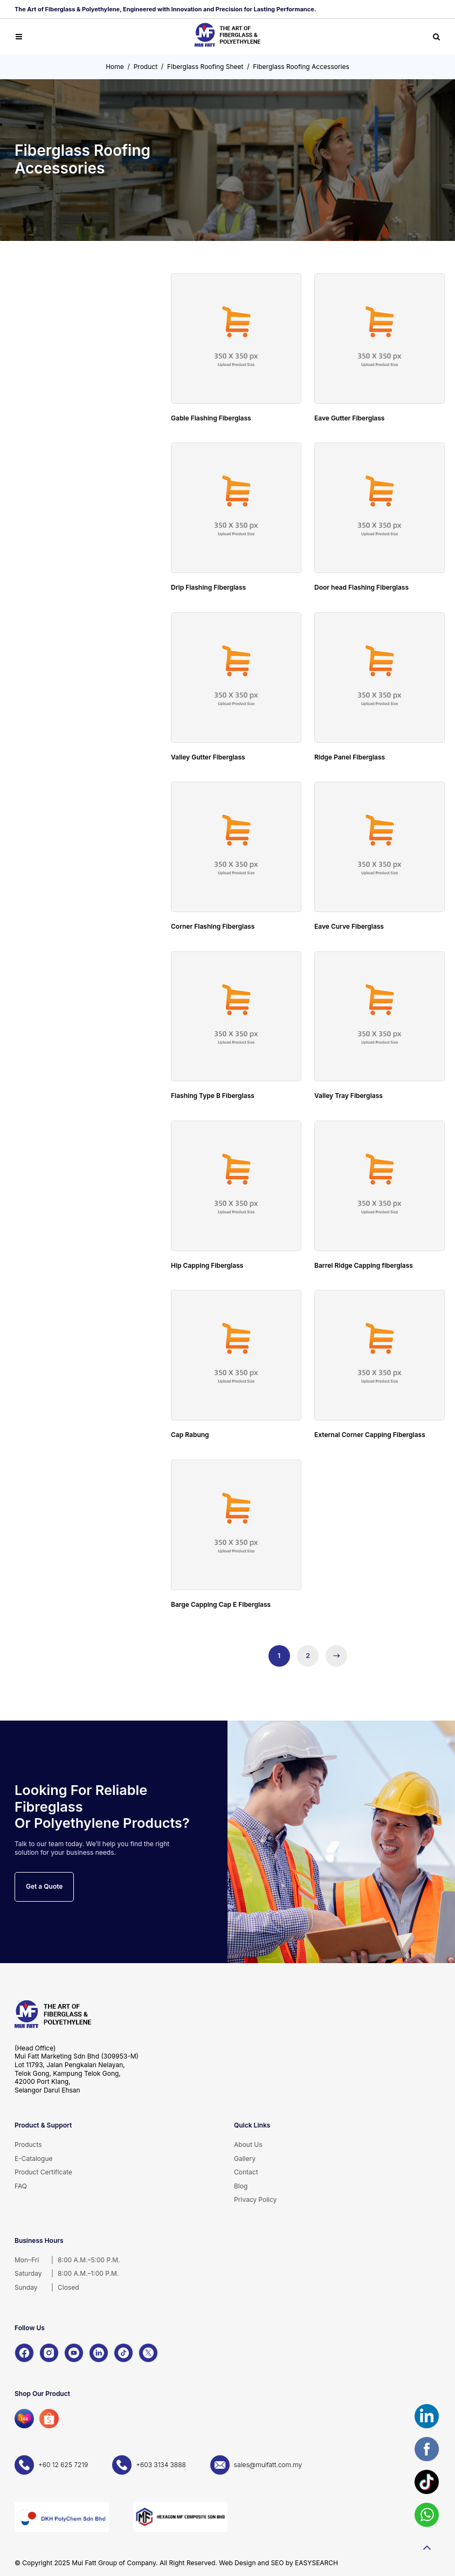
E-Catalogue (34, 2158)
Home (115, 67)
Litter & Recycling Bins (58, 642)
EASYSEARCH (316, 2563)
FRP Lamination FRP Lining (64, 765)
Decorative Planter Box (58, 613)
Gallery (245, 2158)
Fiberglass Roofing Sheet (205, 67)
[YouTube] (74, 2353)
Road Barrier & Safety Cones (67, 675)
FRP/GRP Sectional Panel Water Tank (62, 356)
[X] (148, 2353)
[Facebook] (24, 2353)
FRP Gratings (43, 422)
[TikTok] (123, 2353)
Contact (246, 2172)
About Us (248, 2144)
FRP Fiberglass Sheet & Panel (68, 484)
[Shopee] (49, 2418)
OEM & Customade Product (65, 732)
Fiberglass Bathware (55, 560)
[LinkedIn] (98, 2353)
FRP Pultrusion (46, 455)
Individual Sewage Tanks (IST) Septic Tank (70, 389)
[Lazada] (24, 2418)
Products (28, 2144)
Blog (240, 2186)
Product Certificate (43, 2172)
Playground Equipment (58, 704)
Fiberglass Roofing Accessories (301, 67)
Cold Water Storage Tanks (63, 324)
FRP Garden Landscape (59, 589)
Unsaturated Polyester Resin (67, 794)
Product (145, 67)
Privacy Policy (255, 2199)
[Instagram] (49, 2353)
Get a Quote (44, 1886)
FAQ (21, 2186)
